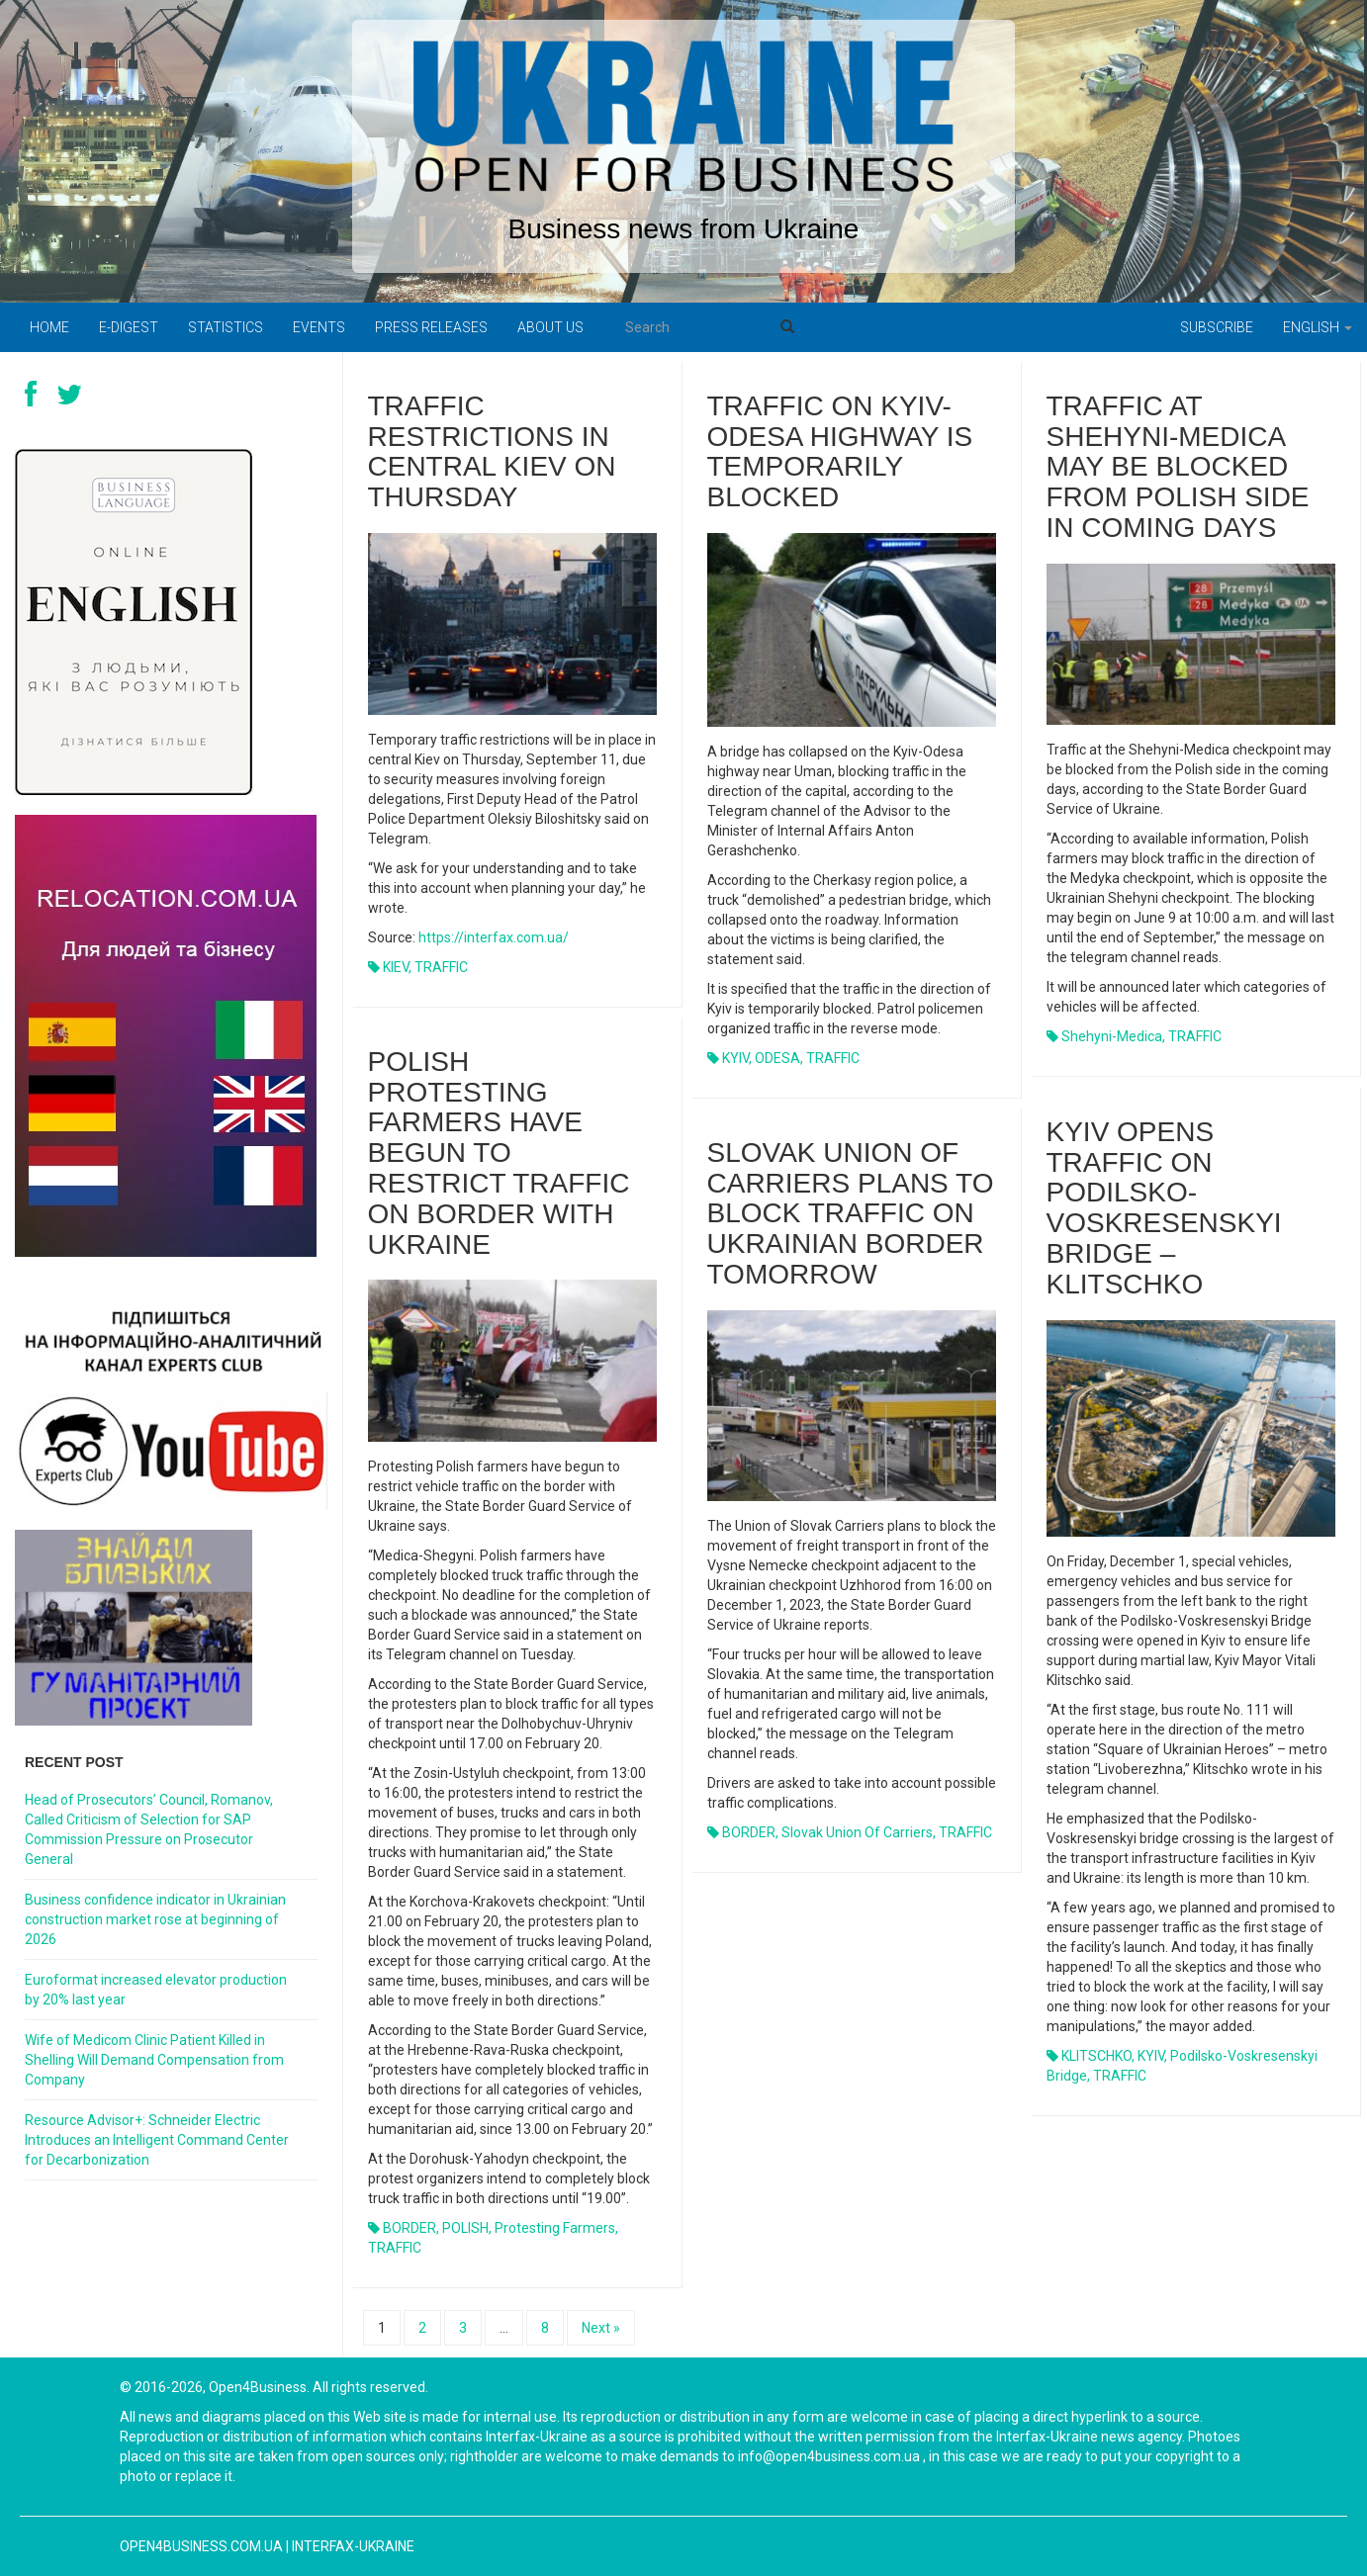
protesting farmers (555, 2228)
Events (319, 327)
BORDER (409, 2228)
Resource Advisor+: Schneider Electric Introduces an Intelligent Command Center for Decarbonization (157, 2140)
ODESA (777, 1058)
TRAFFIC (441, 967)
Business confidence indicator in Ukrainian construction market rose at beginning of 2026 (155, 1919)
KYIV (735, 1058)
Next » (601, 2328)
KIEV (396, 967)
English (1317, 327)
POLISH (465, 2228)
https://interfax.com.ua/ (493, 937)
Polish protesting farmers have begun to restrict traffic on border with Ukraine (499, 1153)
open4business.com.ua (201, 2546)
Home (49, 327)
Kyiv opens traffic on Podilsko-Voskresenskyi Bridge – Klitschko (1164, 1207)
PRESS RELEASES (431, 327)
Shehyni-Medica (1111, 1036)
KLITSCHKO (1096, 2056)
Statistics (225, 327)
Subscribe (1216, 327)
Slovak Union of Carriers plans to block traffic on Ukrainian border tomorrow (850, 1213)
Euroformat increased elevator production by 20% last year (156, 1989)
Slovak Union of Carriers (857, 1832)
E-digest (128, 327)
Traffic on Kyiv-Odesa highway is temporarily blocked (840, 451)
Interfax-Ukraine (353, 2546)
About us (550, 327)
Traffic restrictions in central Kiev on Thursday (492, 451)
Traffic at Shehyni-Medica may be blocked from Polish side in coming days (1178, 467)
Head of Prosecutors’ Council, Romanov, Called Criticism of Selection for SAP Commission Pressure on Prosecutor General (149, 1829)
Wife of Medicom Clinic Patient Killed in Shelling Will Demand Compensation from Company (154, 2059)
